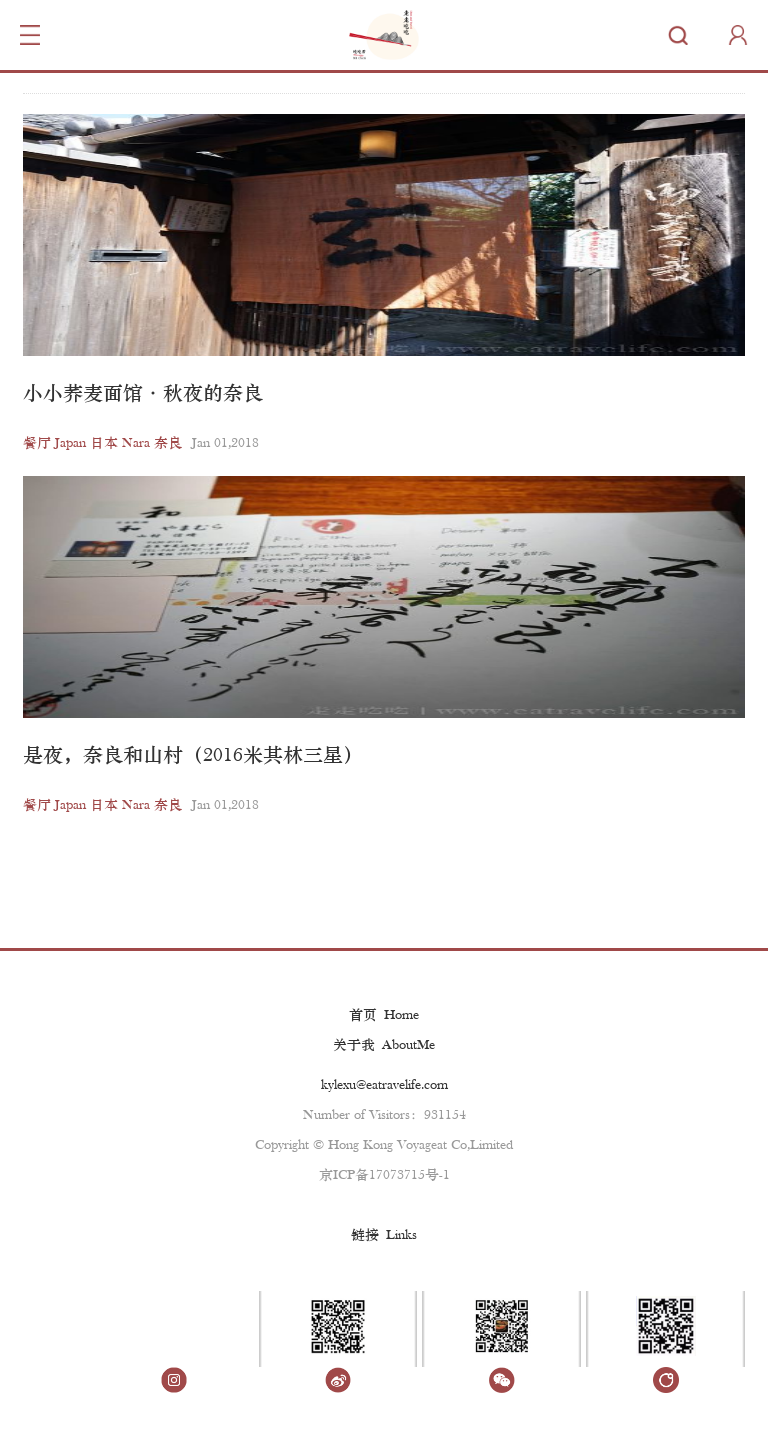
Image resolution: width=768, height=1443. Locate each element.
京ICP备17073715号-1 (384, 1175)
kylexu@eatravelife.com (384, 1085)
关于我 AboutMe (384, 1045)
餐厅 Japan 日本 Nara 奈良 (102, 443)
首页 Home (384, 1015)
